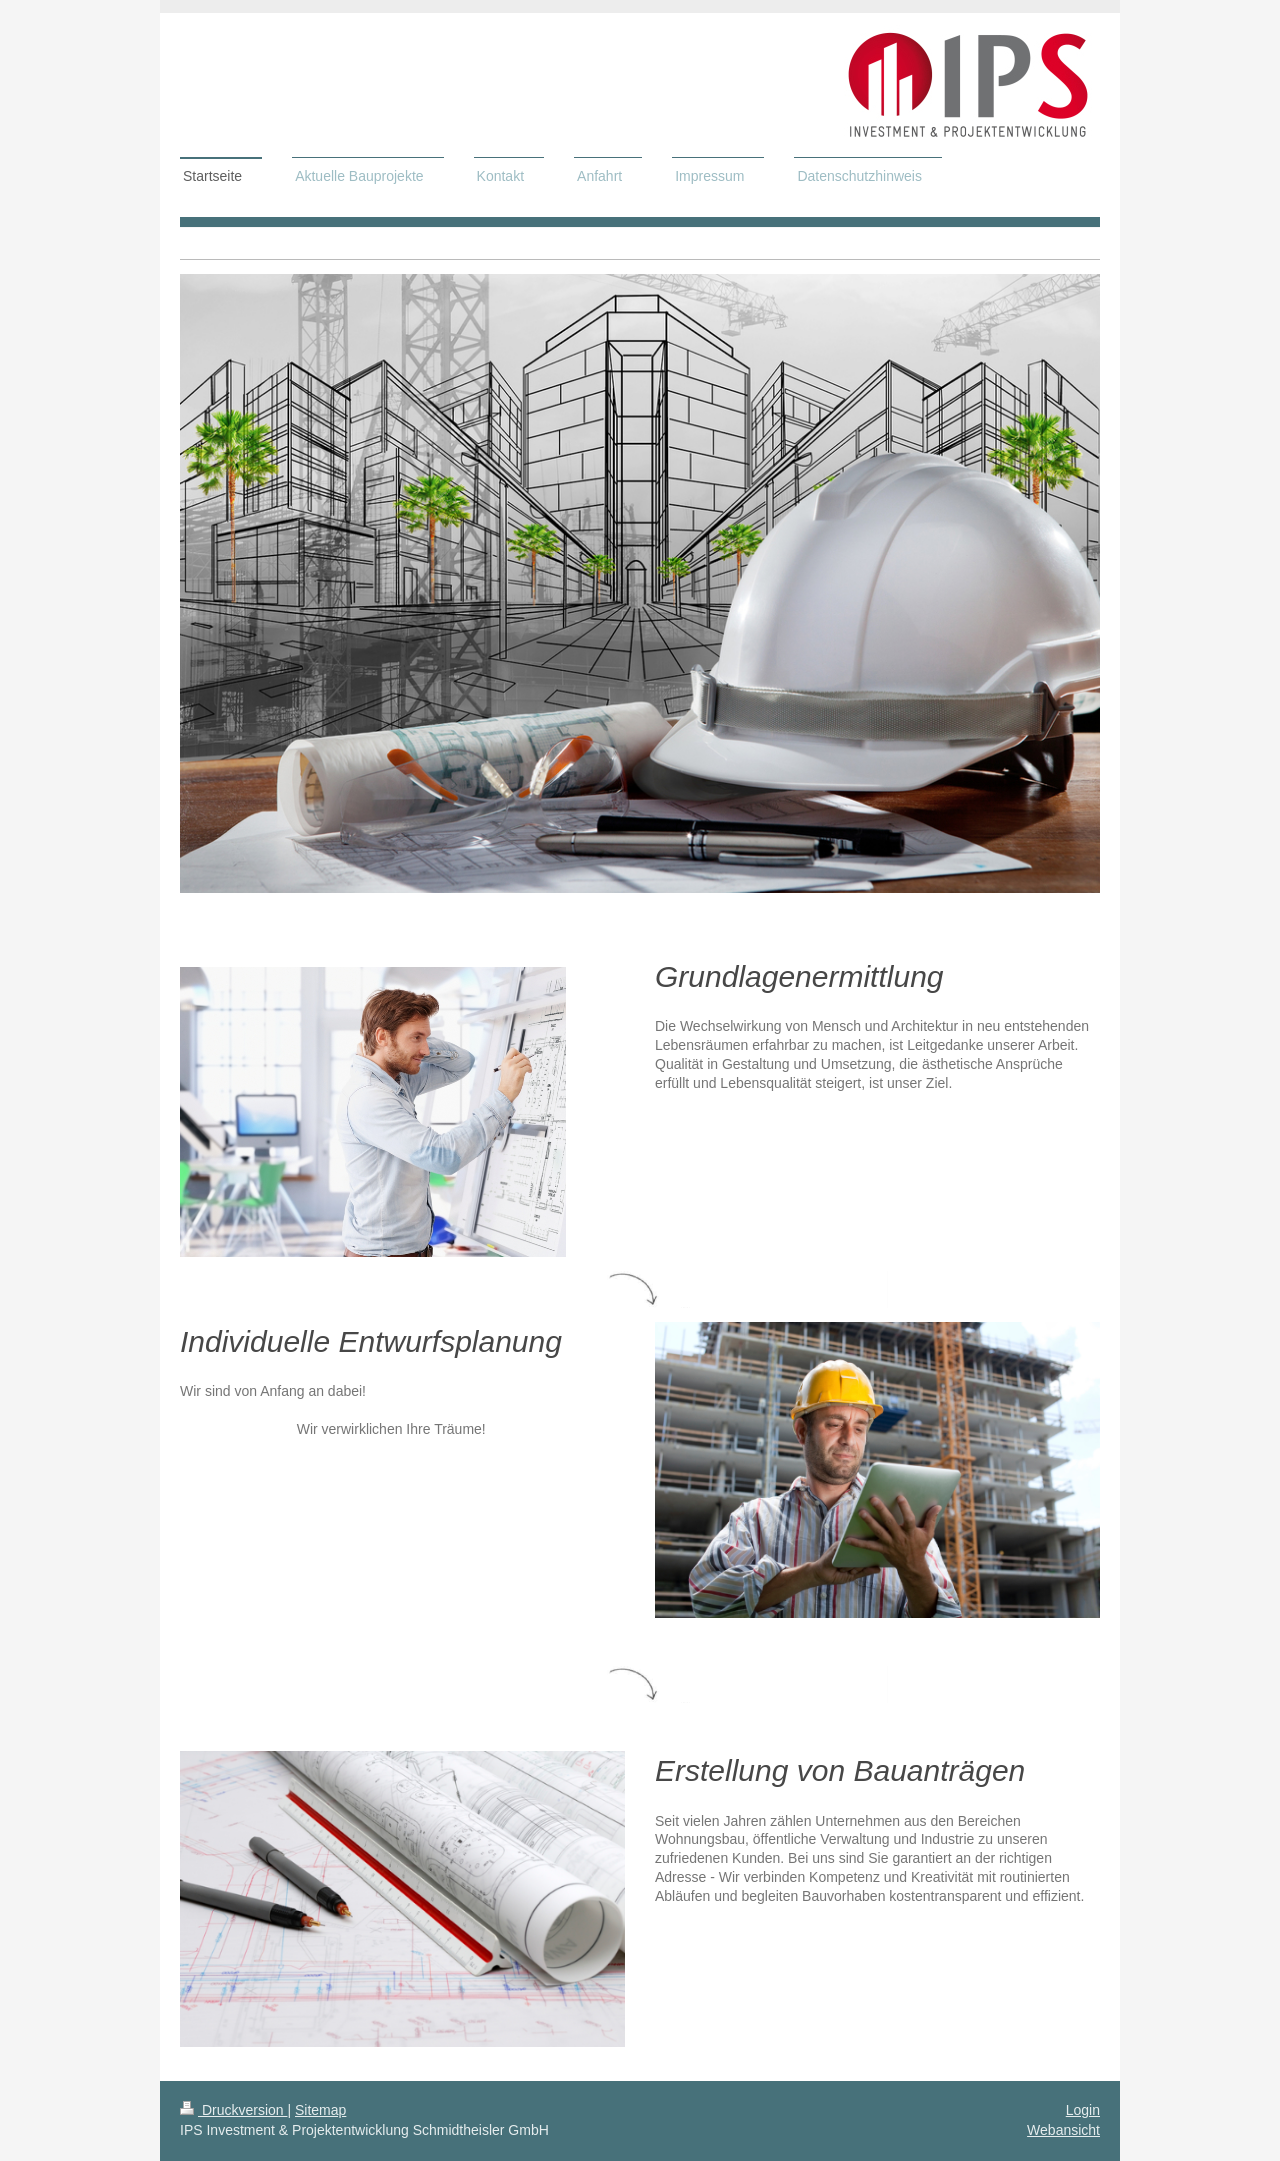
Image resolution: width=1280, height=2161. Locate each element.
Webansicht (1063, 2130)
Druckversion (233, 2110)
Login (1083, 2110)
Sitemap (320, 2110)
